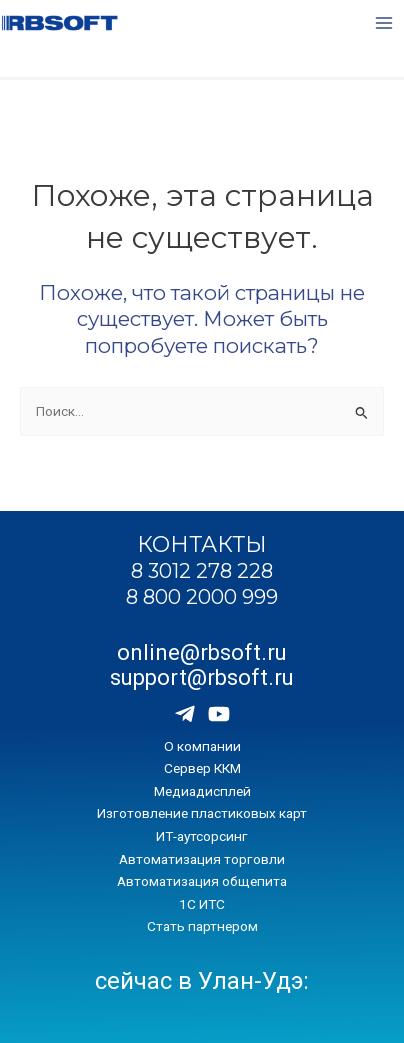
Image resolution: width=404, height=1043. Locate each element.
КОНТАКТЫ (202, 544)
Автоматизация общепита (202, 881)
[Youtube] (219, 714)
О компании (202, 746)
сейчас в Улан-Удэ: (202, 981)
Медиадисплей (202, 791)
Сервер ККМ (202, 768)
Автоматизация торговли (202, 859)
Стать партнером (202, 926)
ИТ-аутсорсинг (202, 836)
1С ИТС (202, 904)
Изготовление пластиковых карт (202, 813)
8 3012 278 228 (202, 571)
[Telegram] (185, 714)
